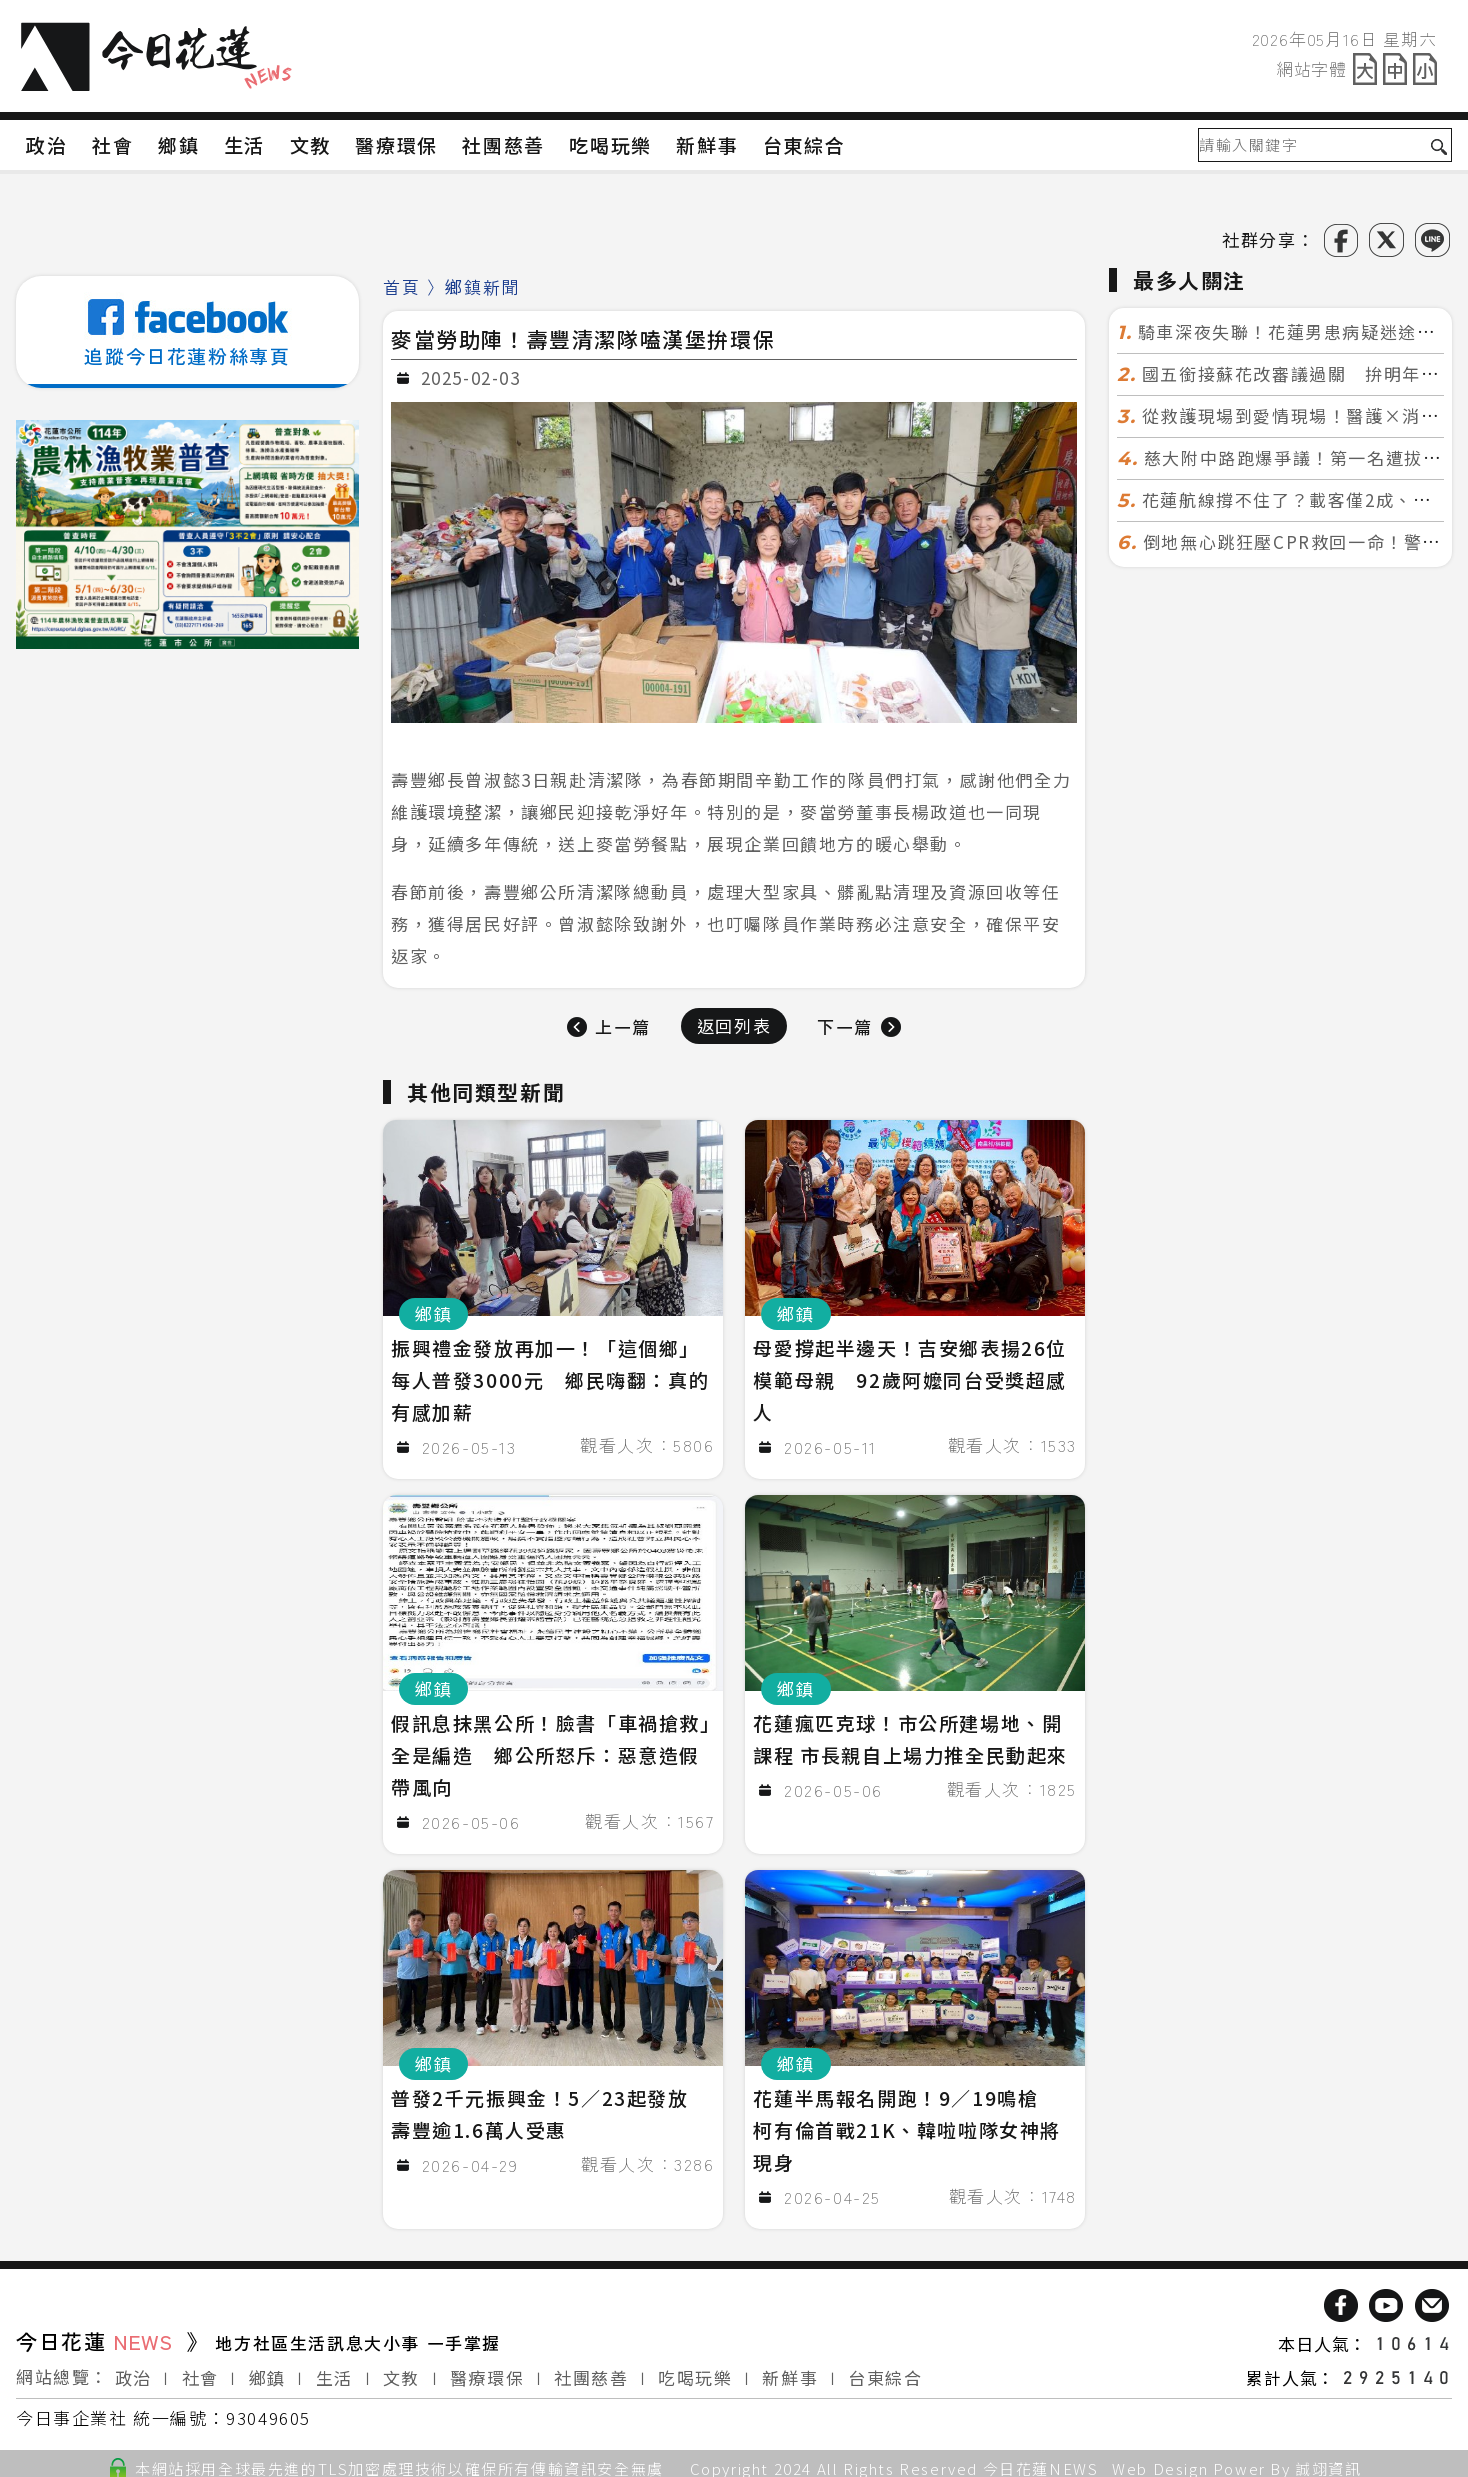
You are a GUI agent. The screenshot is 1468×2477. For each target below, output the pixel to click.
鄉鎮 (267, 2369)
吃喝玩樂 (695, 2369)
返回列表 (734, 1025)
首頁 (401, 286)
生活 (334, 2369)
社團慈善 (591, 2369)
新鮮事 (790, 2369)
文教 (401, 2369)
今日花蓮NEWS (1041, 2460)
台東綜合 (885, 2369)
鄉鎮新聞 (482, 286)
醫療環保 (487, 2369)
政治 (133, 2369)
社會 (200, 2369)
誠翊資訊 (1328, 2460)
